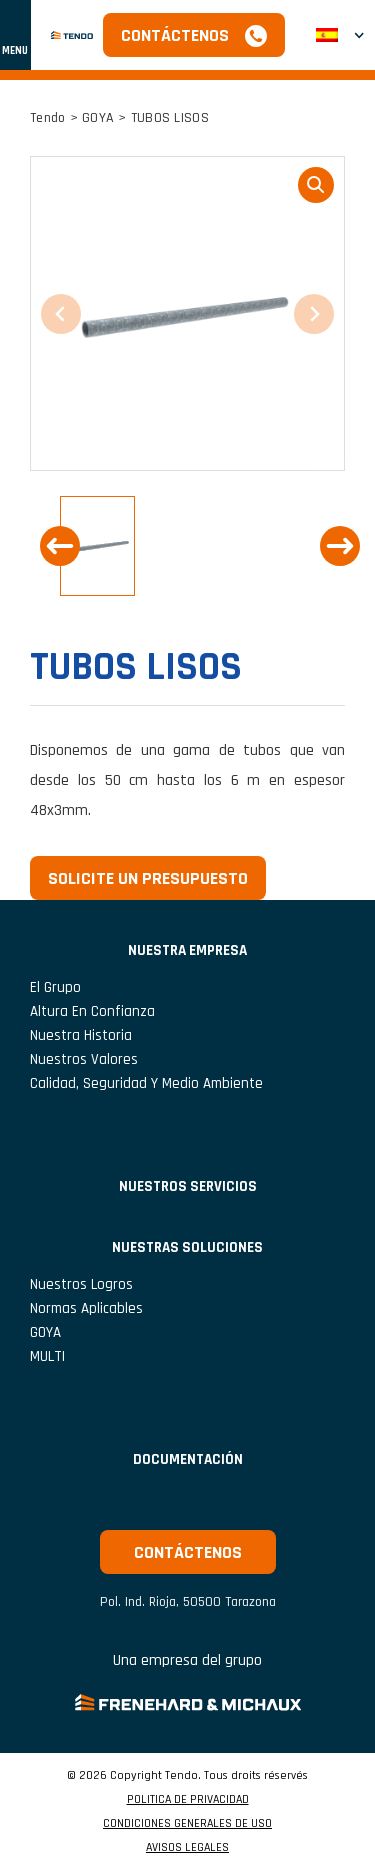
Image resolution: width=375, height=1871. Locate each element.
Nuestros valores (84, 1059)
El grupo (55, 987)
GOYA (98, 118)
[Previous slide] (60, 546)
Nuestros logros (81, 1284)
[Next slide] (340, 546)
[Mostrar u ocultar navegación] (15, 35)
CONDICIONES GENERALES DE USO (187, 1824)
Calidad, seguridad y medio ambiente (146, 1083)
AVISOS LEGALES (187, 1848)
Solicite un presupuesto (148, 878)
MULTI (47, 1356)
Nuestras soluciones (187, 1247)
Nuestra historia (81, 1035)
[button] (97, 546)
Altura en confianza (92, 1011)
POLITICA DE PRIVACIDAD (188, 1800)
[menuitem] (340, 35)
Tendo (47, 118)
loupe (316, 185)
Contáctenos (175, 35)
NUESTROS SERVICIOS (188, 1186)
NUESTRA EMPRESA (187, 950)
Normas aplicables (86, 1308)
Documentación (188, 1459)
